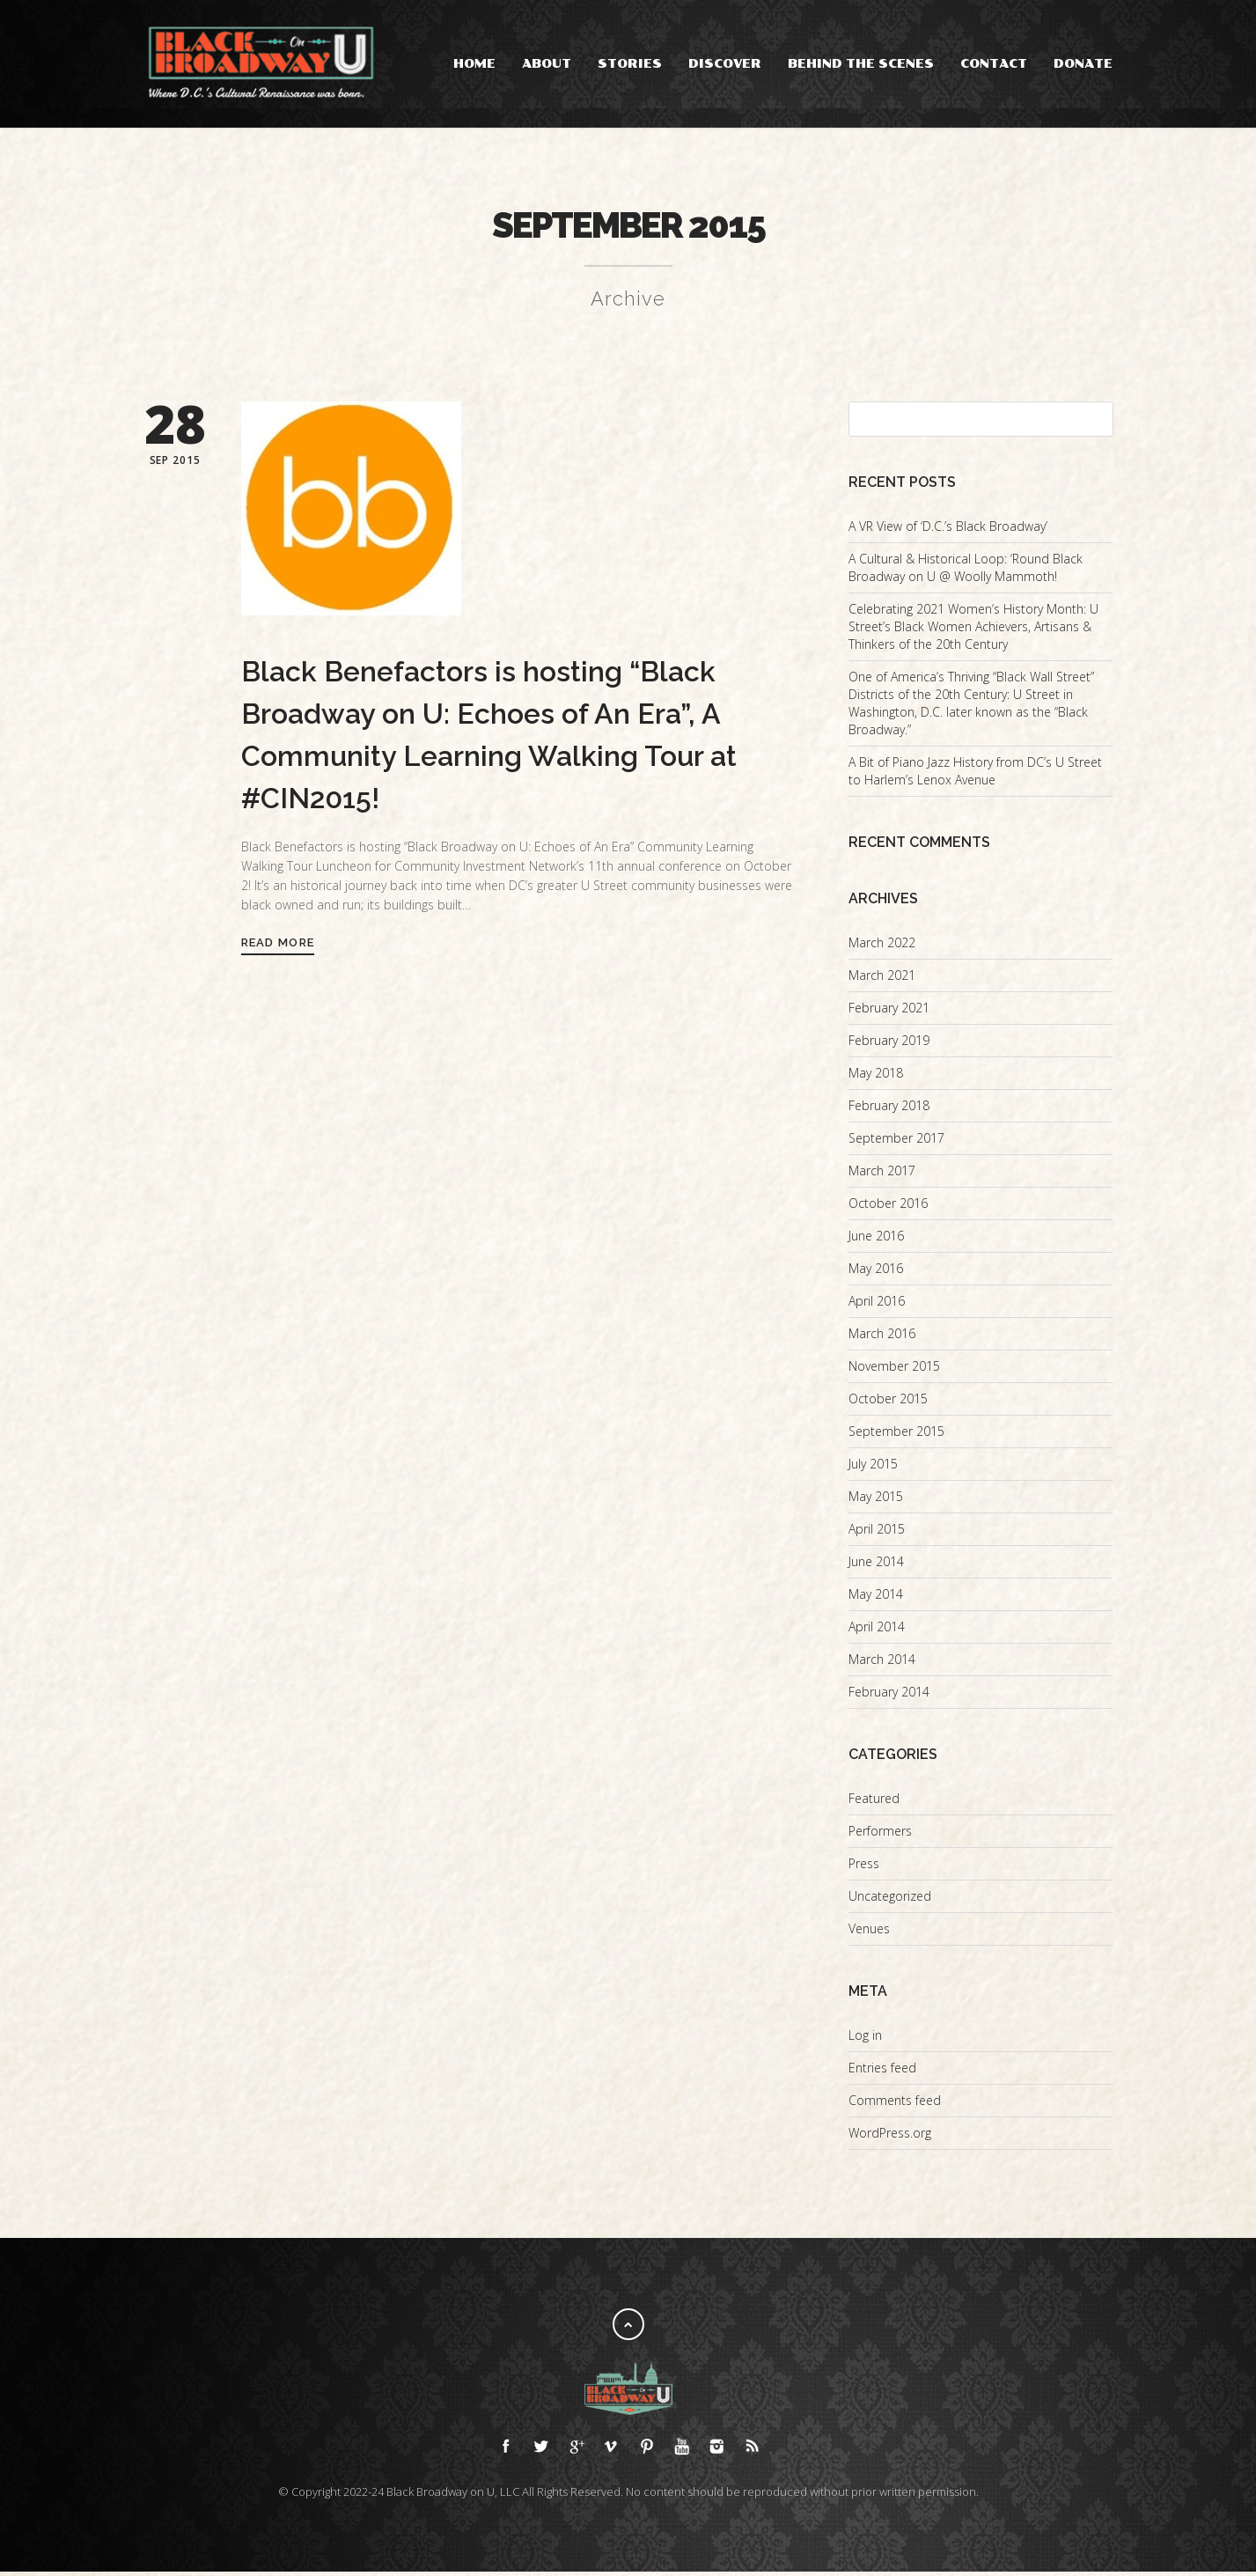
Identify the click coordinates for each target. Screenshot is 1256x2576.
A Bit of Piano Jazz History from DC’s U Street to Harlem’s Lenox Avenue (975, 775)
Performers (880, 1835)
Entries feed (882, 2072)
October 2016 (888, 1207)
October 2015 (888, 1403)
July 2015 (873, 1468)
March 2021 (881, 979)
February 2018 (888, 1109)
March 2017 (881, 1175)
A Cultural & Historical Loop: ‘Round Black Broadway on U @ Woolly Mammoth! (965, 572)
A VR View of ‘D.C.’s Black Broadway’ (947, 530)
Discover (724, 63)
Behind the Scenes (861, 63)
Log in (865, 2039)
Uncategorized (889, 1900)
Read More (278, 946)
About (546, 63)
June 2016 (876, 1240)
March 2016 (881, 1337)
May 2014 (875, 1598)
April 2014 (876, 1631)
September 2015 (896, 1435)
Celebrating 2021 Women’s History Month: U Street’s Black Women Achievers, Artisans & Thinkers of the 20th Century (973, 631)
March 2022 (881, 946)
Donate (1083, 63)
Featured (874, 1802)
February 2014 (888, 1696)
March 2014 (881, 1663)
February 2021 (888, 1012)
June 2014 (876, 1565)
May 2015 (875, 1500)
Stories (630, 63)
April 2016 (876, 1305)
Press (863, 1867)
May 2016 (875, 1272)
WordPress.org (889, 2137)
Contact (993, 63)
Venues (869, 1933)
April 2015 (876, 1533)
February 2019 (888, 1044)
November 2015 (894, 1370)
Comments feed (894, 2104)
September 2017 (896, 1142)
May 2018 (875, 1077)
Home (474, 63)
